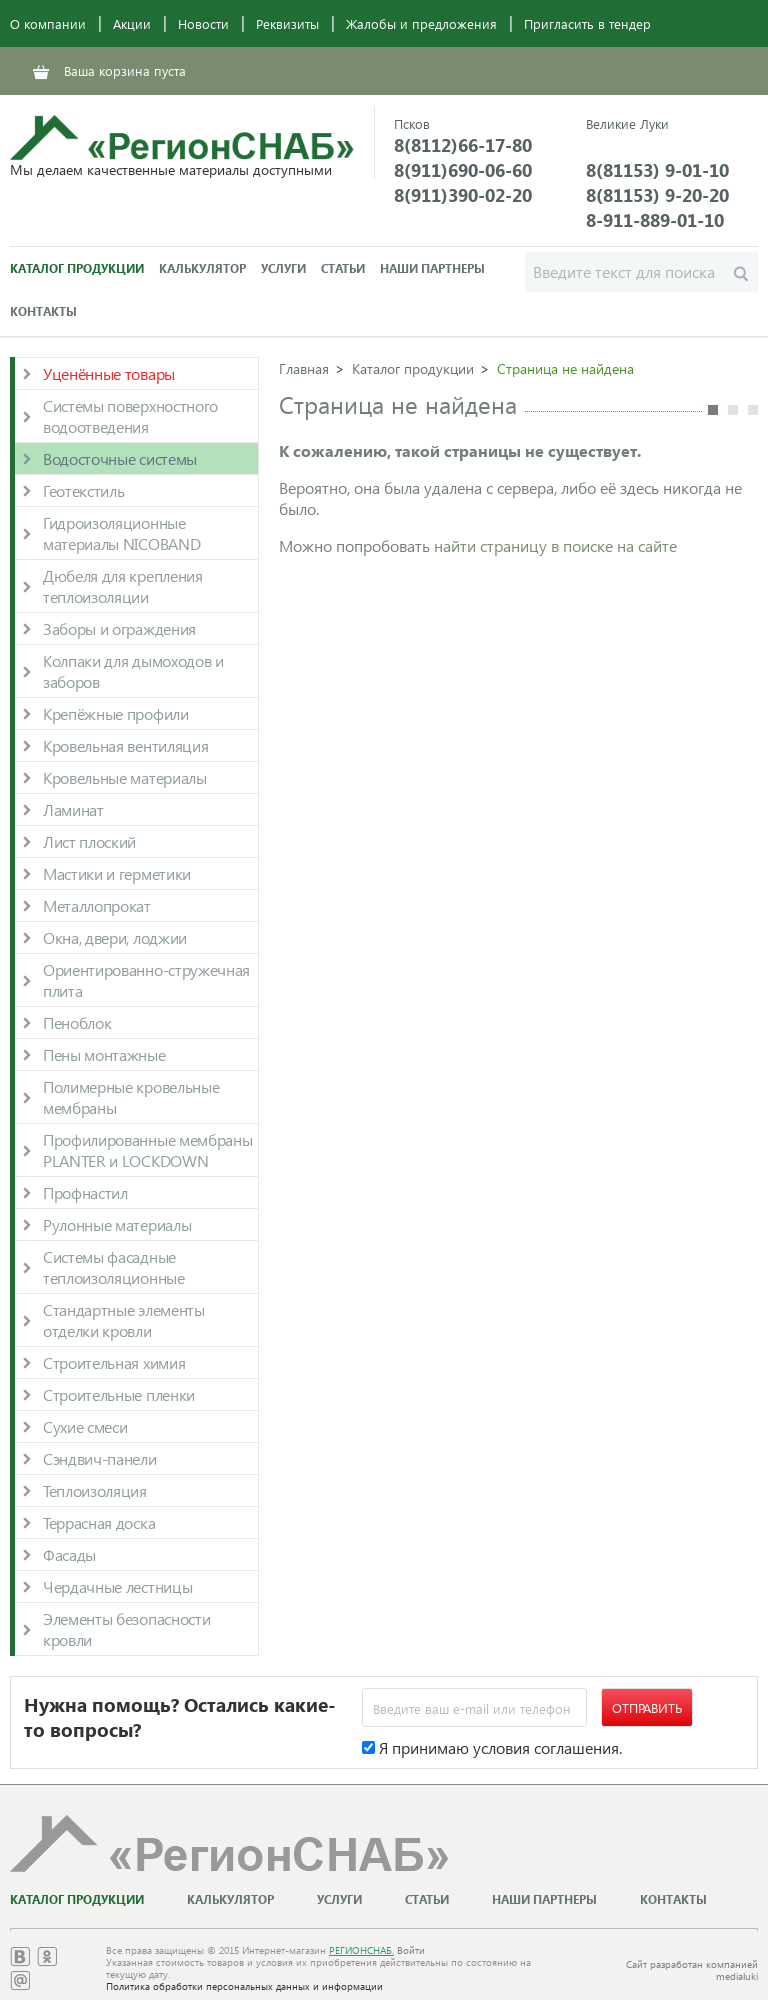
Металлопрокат (97, 905)
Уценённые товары (109, 373)
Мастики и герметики (117, 873)
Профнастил (85, 1192)
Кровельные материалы (125, 777)
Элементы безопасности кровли (126, 1629)
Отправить (647, 1707)
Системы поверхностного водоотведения (130, 416)
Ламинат (73, 809)
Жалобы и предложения (421, 23)
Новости (203, 23)
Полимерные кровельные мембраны (131, 1097)
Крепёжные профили (116, 713)
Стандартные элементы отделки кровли (124, 1320)
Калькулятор (202, 268)
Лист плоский (89, 841)
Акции (132, 23)
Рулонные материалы (117, 1224)
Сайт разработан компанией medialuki (692, 1970)
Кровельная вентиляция (125, 745)
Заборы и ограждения (119, 628)
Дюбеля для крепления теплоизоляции (123, 586)
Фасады (69, 1554)
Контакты (43, 311)
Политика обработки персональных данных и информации (244, 1986)
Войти (411, 1950)
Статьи (343, 268)
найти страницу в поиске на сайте (555, 545)
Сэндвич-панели (100, 1458)
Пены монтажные (104, 1054)
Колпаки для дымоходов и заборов (133, 671)
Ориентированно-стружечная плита (146, 980)
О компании (48, 23)
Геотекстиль (83, 490)
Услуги (283, 268)
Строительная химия (114, 1362)
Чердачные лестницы (117, 1586)
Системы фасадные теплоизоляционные (114, 1267)
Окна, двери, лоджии (115, 937)
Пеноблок (77, 1022)
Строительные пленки (119, 1394)
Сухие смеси (85, 1426)
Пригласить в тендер (587, 23)
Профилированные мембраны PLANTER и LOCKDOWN (147, 1150)
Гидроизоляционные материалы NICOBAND (121, 533)
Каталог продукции (77, 268)
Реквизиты (287, 23)
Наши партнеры (432, 268)
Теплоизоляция (95, 1490)
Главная (304, 368)
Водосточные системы (120, 458)
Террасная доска (99, 1522)
